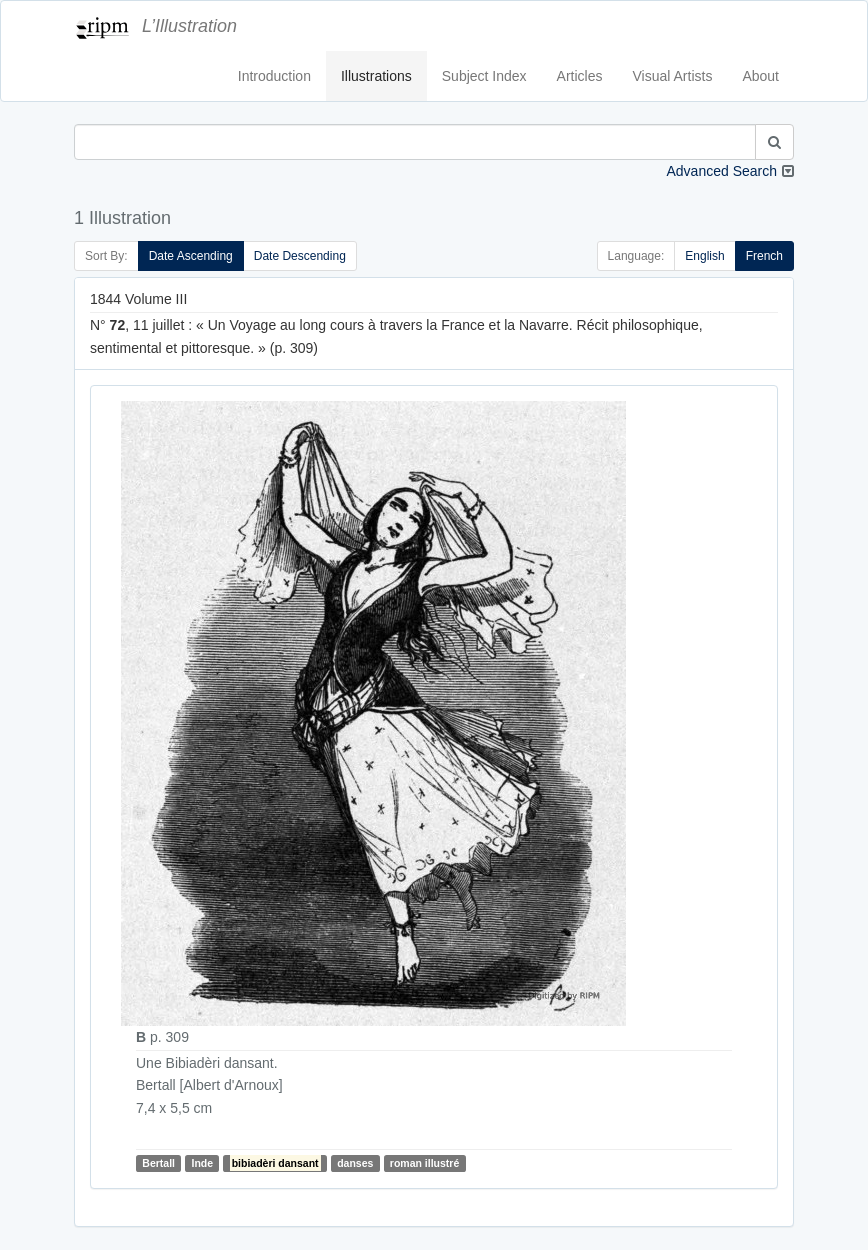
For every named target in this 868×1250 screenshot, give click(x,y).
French (764, 256)
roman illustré (424, 1163)
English (704, 256)
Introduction (274, 76)
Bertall (158, 1163)
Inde (202, 1163)
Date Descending (300, 256)
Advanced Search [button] (721, 171)
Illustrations (376, 76)
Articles (580, 76)
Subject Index (484, 76)
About (760, 76)
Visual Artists (673, 76)
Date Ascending (191, 256)
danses (355, 1163)
